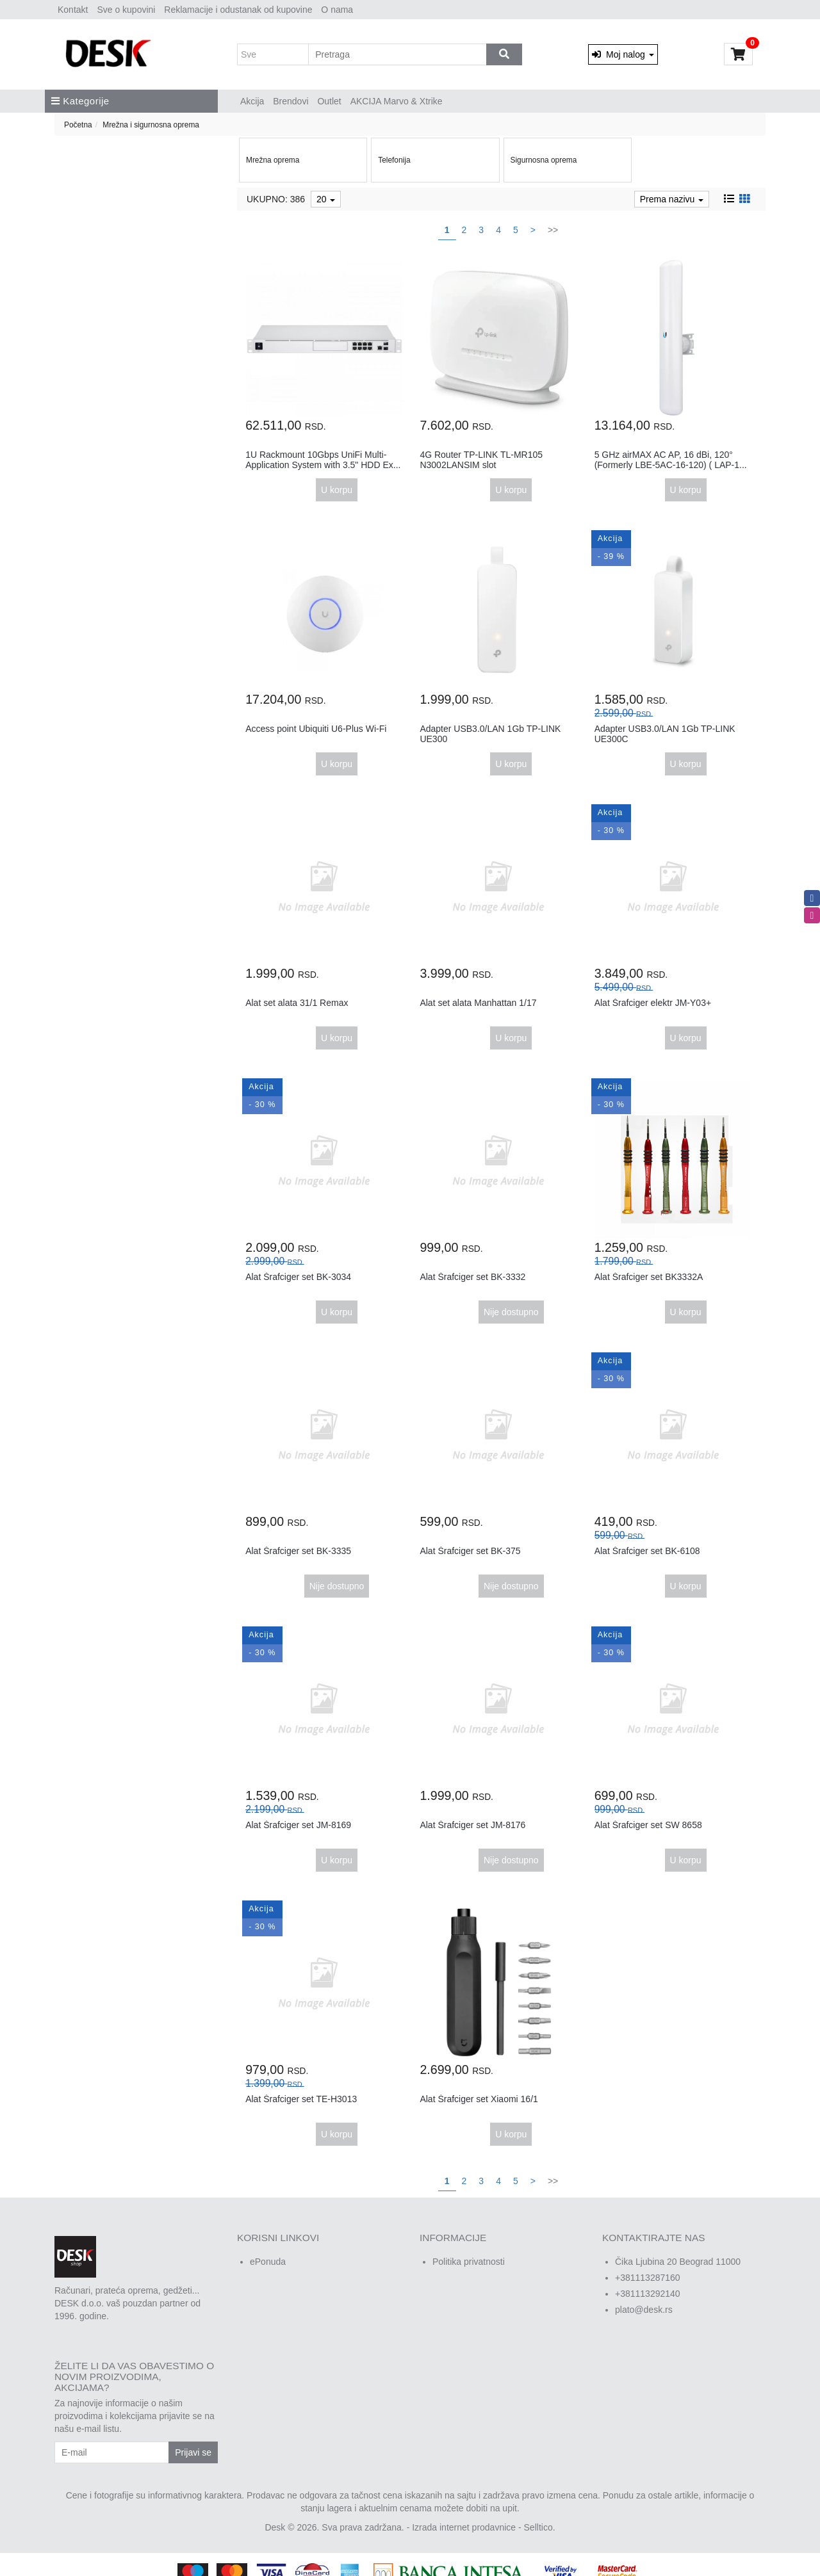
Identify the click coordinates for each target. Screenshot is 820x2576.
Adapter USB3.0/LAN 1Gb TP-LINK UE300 (490, 733)
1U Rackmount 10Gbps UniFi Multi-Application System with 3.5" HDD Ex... (322, 459)
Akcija (252, 101)
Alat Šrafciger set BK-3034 (298, 1277)
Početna (78, 124)
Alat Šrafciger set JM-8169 (298, 1825)
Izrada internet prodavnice (464, 2527)
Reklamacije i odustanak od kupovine (238, 9)
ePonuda (268, 2261)
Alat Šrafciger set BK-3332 (472, 1277)
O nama (337, 9)
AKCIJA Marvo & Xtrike (396, 101)
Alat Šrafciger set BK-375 (470, 1551)
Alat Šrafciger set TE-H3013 (301, 2099)
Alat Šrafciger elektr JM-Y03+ (652, 1003)
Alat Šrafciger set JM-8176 (472, 1825)
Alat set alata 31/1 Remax (296, 1003)
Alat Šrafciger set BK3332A (648, 1277)
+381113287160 (647, 2277)
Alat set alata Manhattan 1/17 (478, 1003)
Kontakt (73, 9)
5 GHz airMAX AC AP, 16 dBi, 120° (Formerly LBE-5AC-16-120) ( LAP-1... (670, 459)
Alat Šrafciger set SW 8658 (648, 1825)
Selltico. (539, 2527)
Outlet (329, 101)
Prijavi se (193, 2452)
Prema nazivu (671, 199)
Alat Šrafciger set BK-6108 (647, 1551)
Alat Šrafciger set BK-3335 (298, 1551)
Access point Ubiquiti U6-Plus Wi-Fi (315, 729)
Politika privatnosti (468, 2261)
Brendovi (290, 101)
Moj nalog (622, 54)
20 (325, 199)
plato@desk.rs (644, 2310)
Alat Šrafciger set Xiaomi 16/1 (478, 2099)
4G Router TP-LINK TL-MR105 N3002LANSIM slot (481, 459)
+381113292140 (647, 2293)
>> (553, 230)
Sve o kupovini (126, 9)
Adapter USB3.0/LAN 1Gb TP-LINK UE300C (664, 733)
